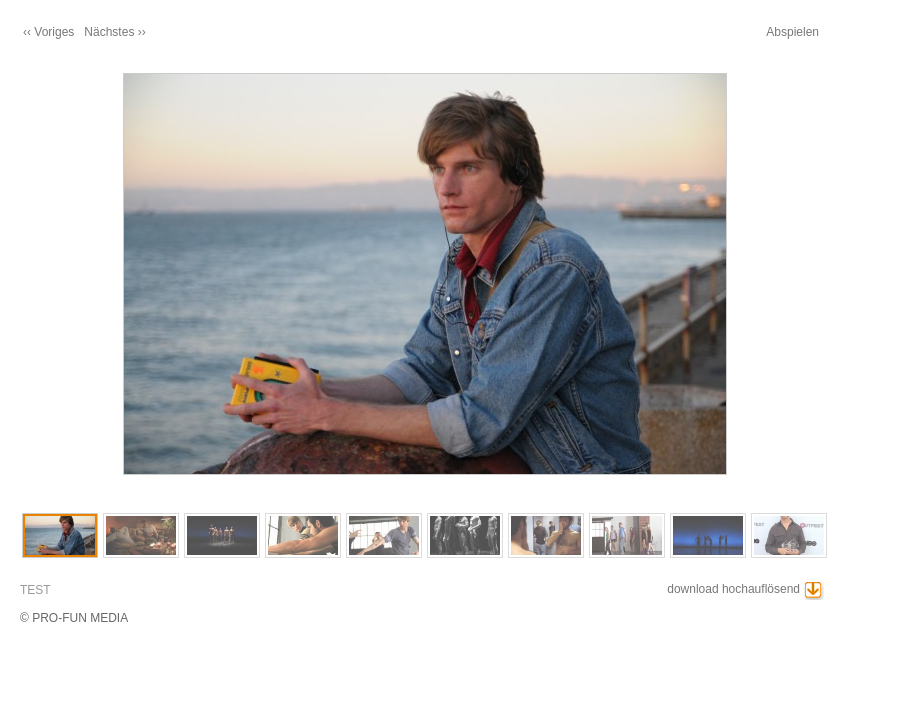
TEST (35, 590)
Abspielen (792, 32)
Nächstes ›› (114, 32)
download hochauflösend (733, 589)
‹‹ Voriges (48, 32)
